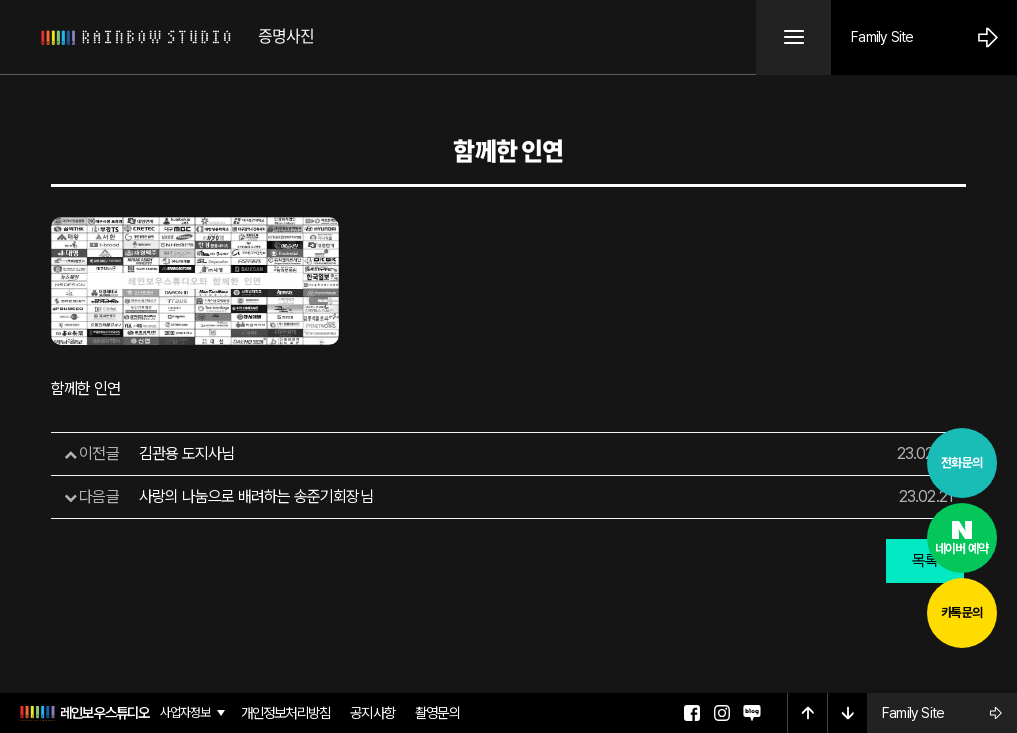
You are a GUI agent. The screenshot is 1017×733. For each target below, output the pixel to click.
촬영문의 (437, 712)
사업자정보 (185, 713)
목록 (925, 560)
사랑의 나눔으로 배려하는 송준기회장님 (256, 496)
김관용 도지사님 (187, 453)
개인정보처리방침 (286, 712)
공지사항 (372, 712)
